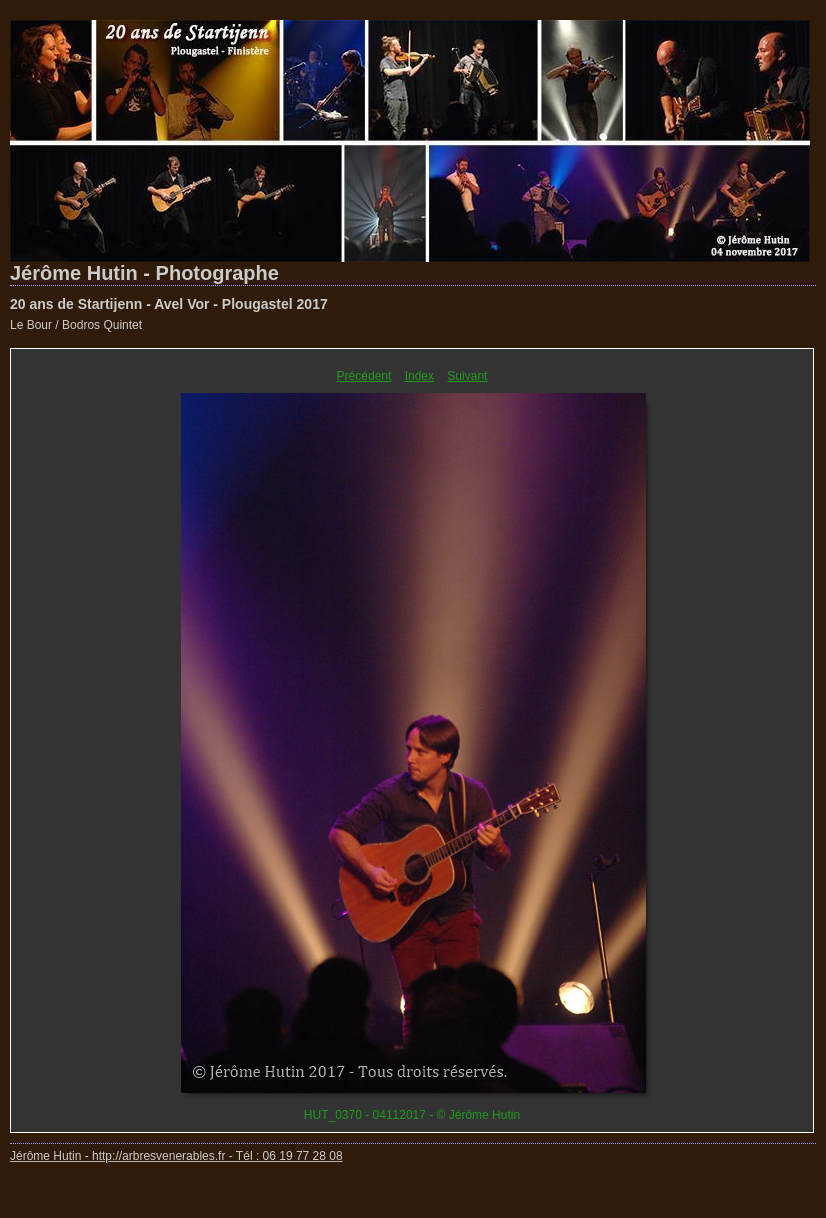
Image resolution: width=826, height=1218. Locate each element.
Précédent (364, 376)
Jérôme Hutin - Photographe (144, 273)
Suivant (467, 376)
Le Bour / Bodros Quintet (76, 325)
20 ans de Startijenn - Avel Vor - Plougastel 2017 (169, 304)
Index (419, 376)
